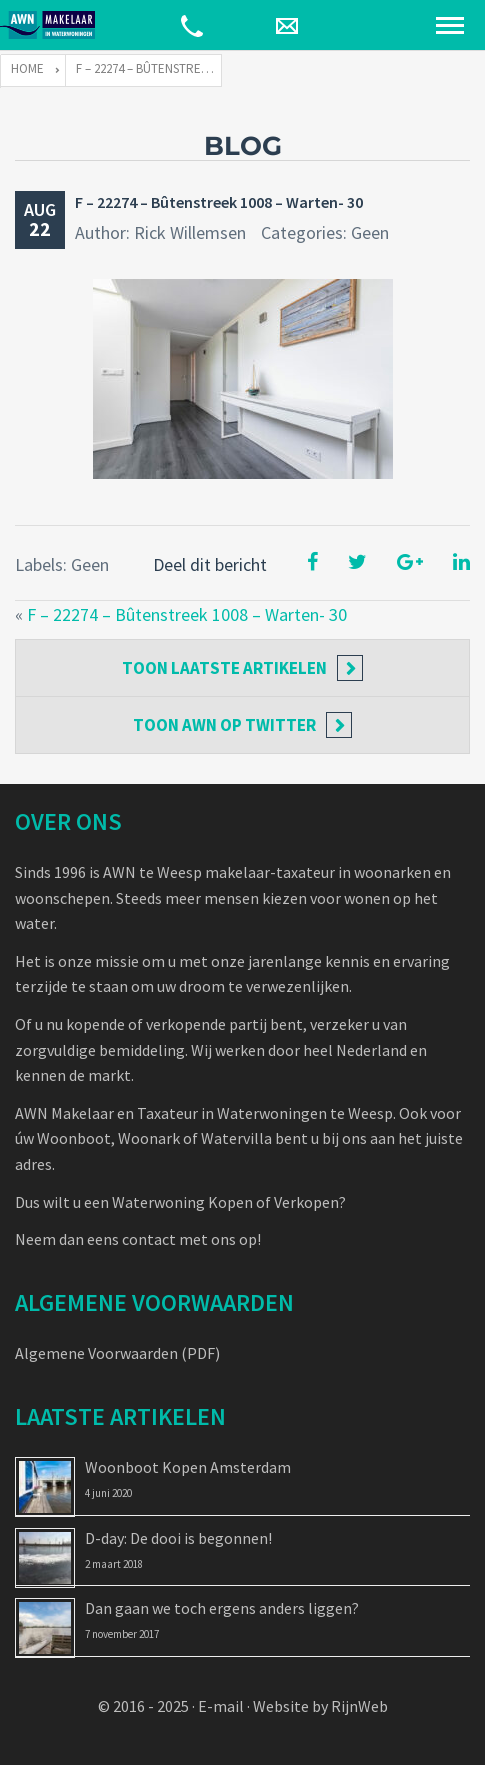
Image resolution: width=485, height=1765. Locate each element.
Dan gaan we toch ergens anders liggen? (222, 1608)
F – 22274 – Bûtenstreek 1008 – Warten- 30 (219, 202)
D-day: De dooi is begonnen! (178, 1538)
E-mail (221, 1706)
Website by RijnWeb (320, 1706)
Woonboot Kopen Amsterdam (188, 1467)
